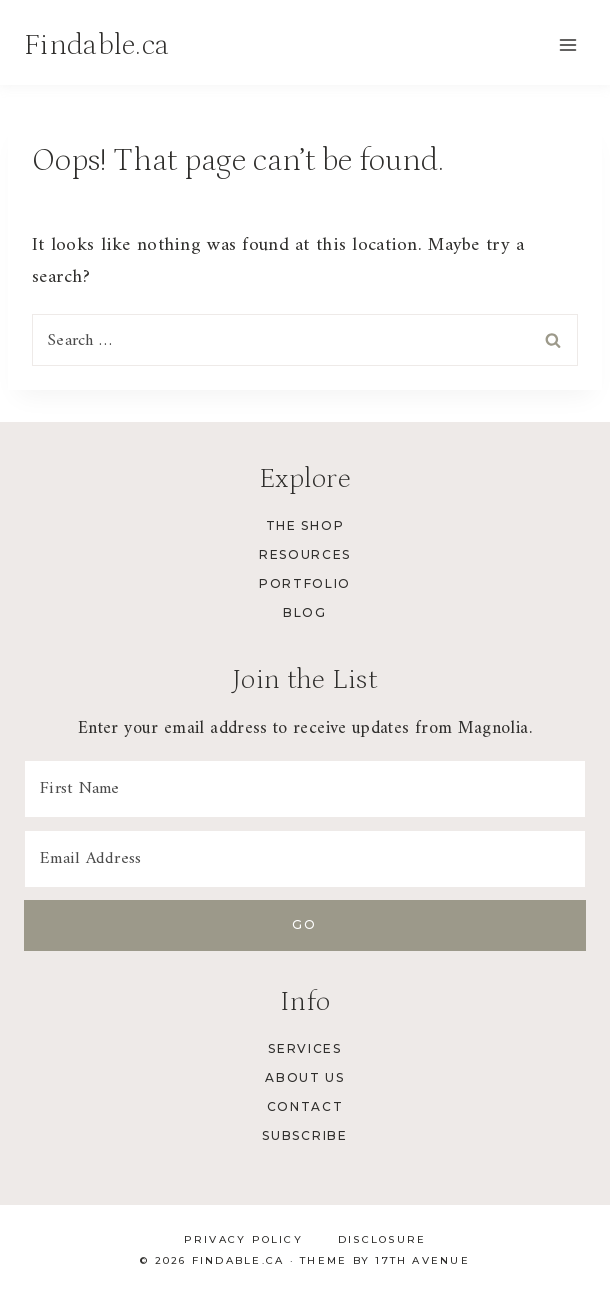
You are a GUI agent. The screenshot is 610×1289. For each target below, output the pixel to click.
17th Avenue (422, 1260)
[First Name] (305, 789)
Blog (305, 612)
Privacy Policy (243, 1239)
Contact (305, 1106)
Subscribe (304, 1135)
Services (304, 1048)
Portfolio (305, 583)
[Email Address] (305, 859)
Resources (305, 554)
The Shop (305, 525)
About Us (304, 1077)
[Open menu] (567, 44)
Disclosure (382, 1239)
